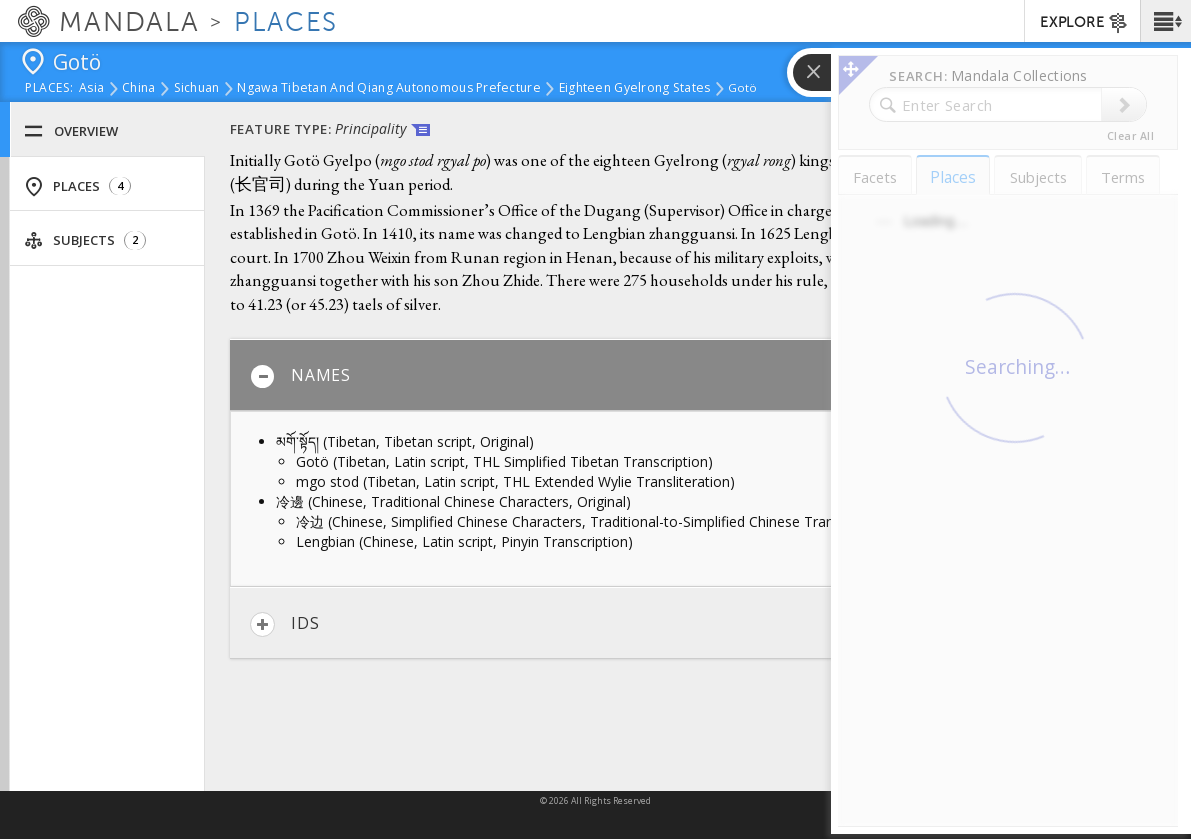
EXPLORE (1084, 23)
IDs (284, 624)
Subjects (85, 240)
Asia (91, 89)
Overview (71, 131)
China (138, 89)
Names (300, 376)
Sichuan (197, 89)
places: (49, 89)
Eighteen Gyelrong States (635, 89)
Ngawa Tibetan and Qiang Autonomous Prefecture (388, 89)
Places (77, 186)
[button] (1165, 21)
